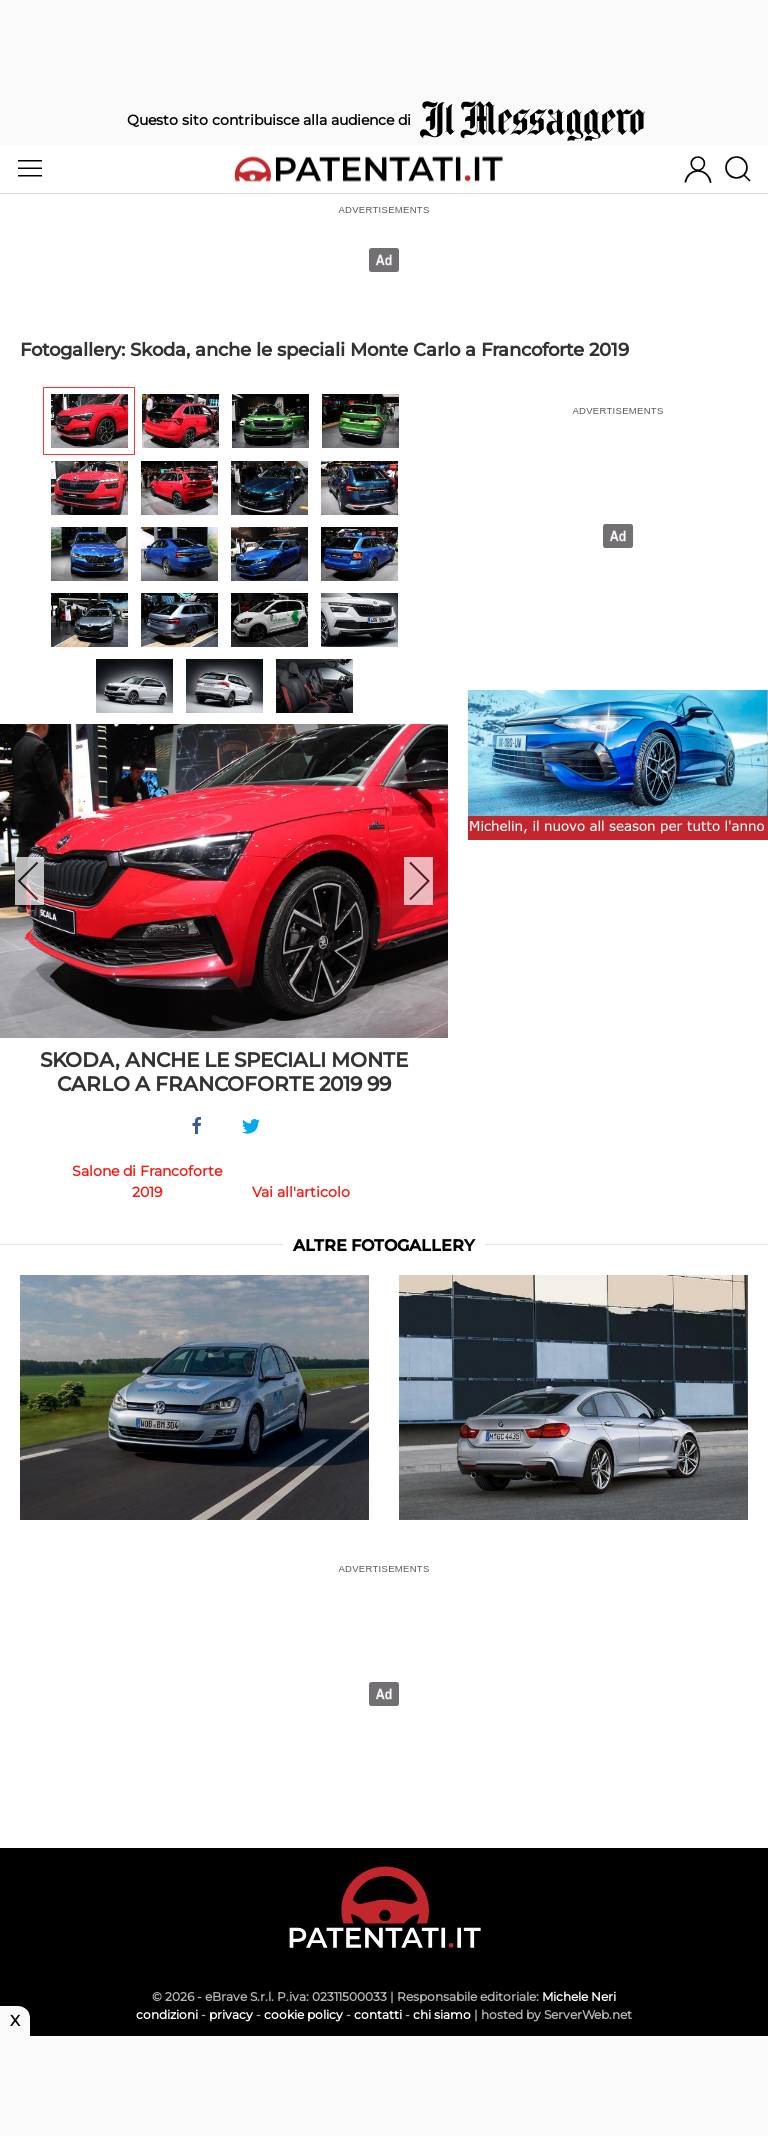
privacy (231, 2014)
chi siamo (442, 2014)
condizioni (167, 2014)
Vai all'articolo (301, 1192)
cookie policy (303, 2014)
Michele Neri (579, 1996)
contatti (378, 2014)
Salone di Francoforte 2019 (147, 1181)
